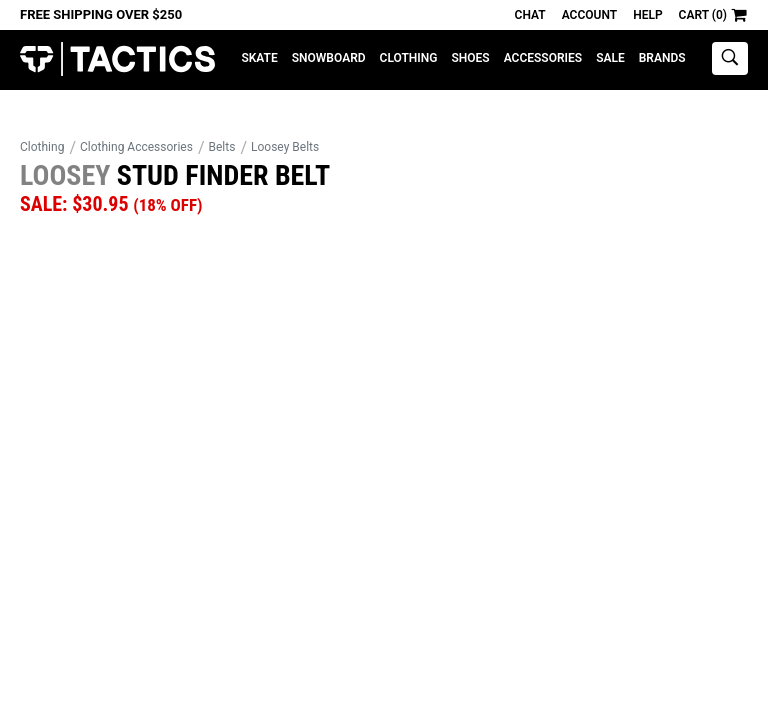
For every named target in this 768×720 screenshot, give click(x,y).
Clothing (409, 58)
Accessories (543, 58)
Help (647, 15)
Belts (222, 147)
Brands (662, 58)
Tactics (117, 59)
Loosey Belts (285, 147)
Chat (530, 15)
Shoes (470, 58)
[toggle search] (730, 58)
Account (589, 15)
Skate (259, 58)
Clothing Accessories (136, 147)
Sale (610, 58)
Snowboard (329, 58)
